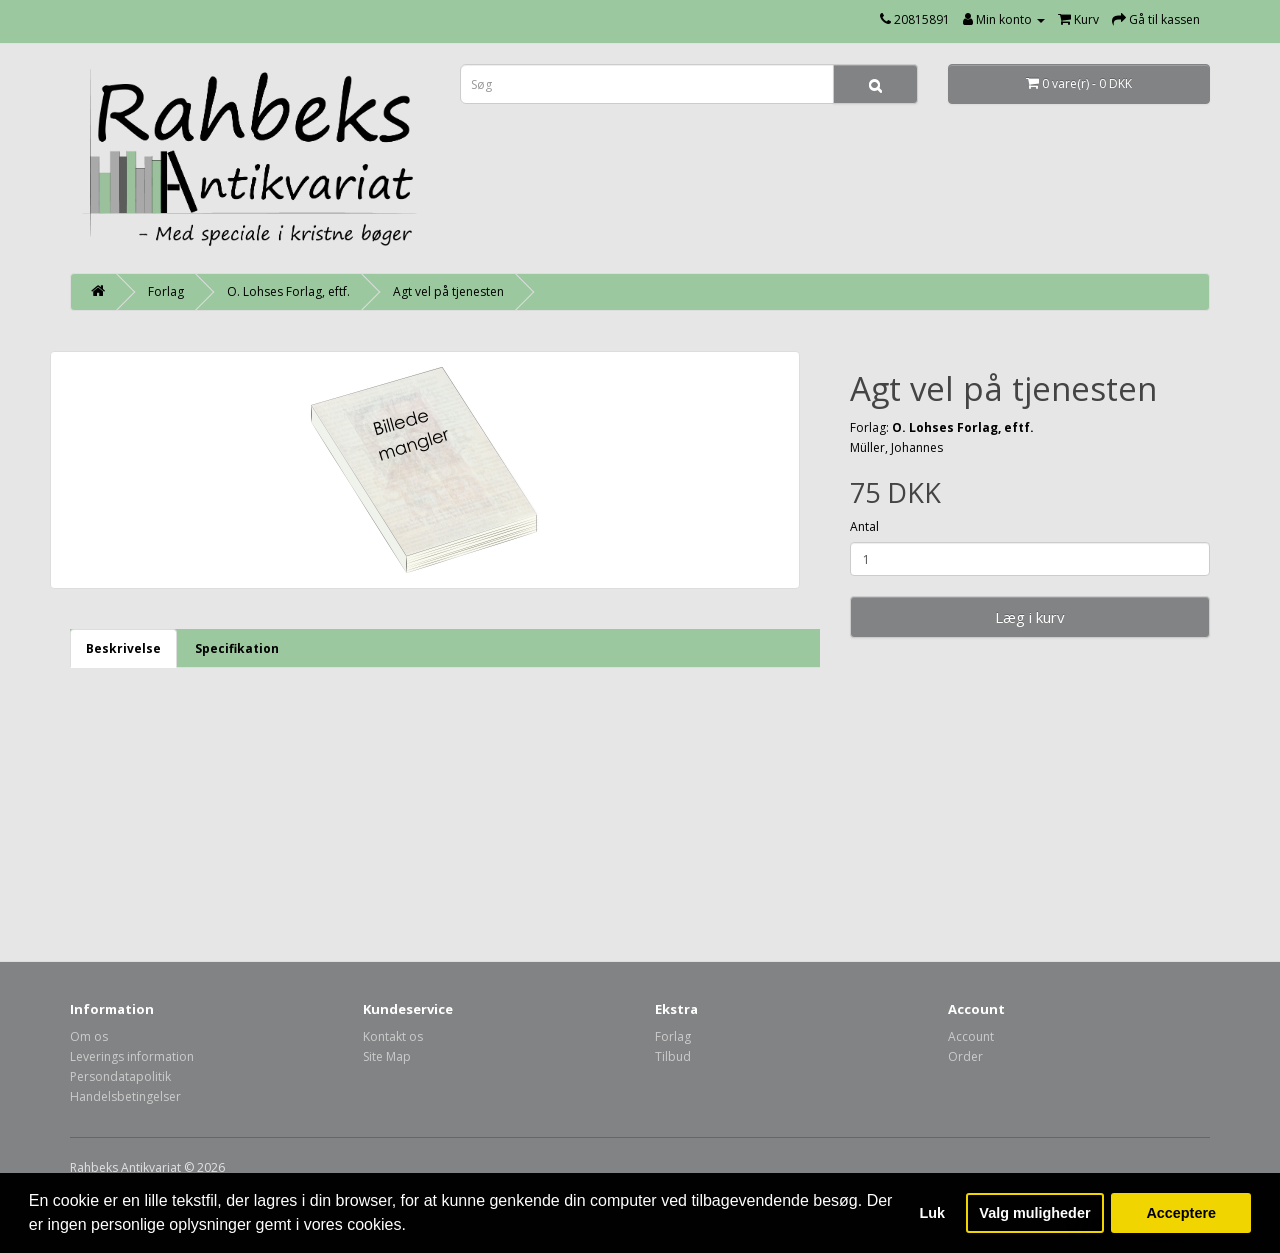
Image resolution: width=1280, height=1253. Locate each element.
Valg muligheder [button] (1034, 1213)
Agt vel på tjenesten (448, 291)
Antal (864, 526)
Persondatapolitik (120, 1076)
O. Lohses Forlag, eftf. (288, 291)
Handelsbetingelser (125, 1096)
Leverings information (132, 1056)
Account (971, 1036)
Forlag (166, 291)
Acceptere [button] (1181, 1213)
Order (965, 1056)
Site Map (387, 1056)
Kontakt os (393, 1036)
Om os (89, 1036)
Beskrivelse (123, 648)
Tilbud (673, 1056)
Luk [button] (933, 1213)
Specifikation (237, 648)
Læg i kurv (1030, 617)
